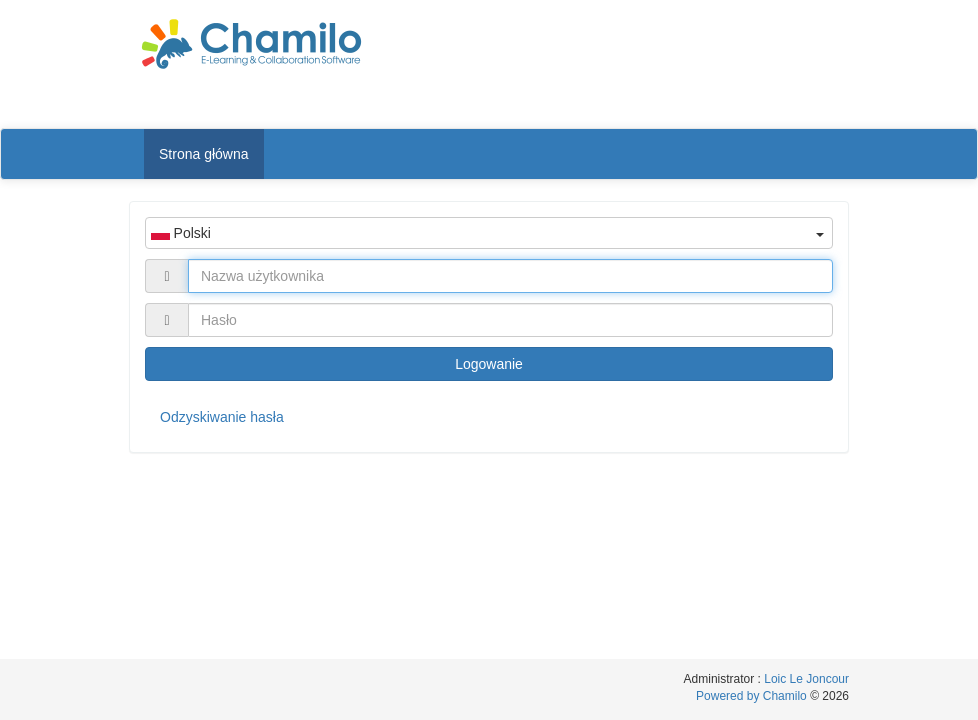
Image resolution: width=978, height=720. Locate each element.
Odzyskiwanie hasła (222, 417)
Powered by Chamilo (753, 696)
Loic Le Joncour (806, 679)
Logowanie (489, 364)
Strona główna (204, 154)
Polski (487, 233)
